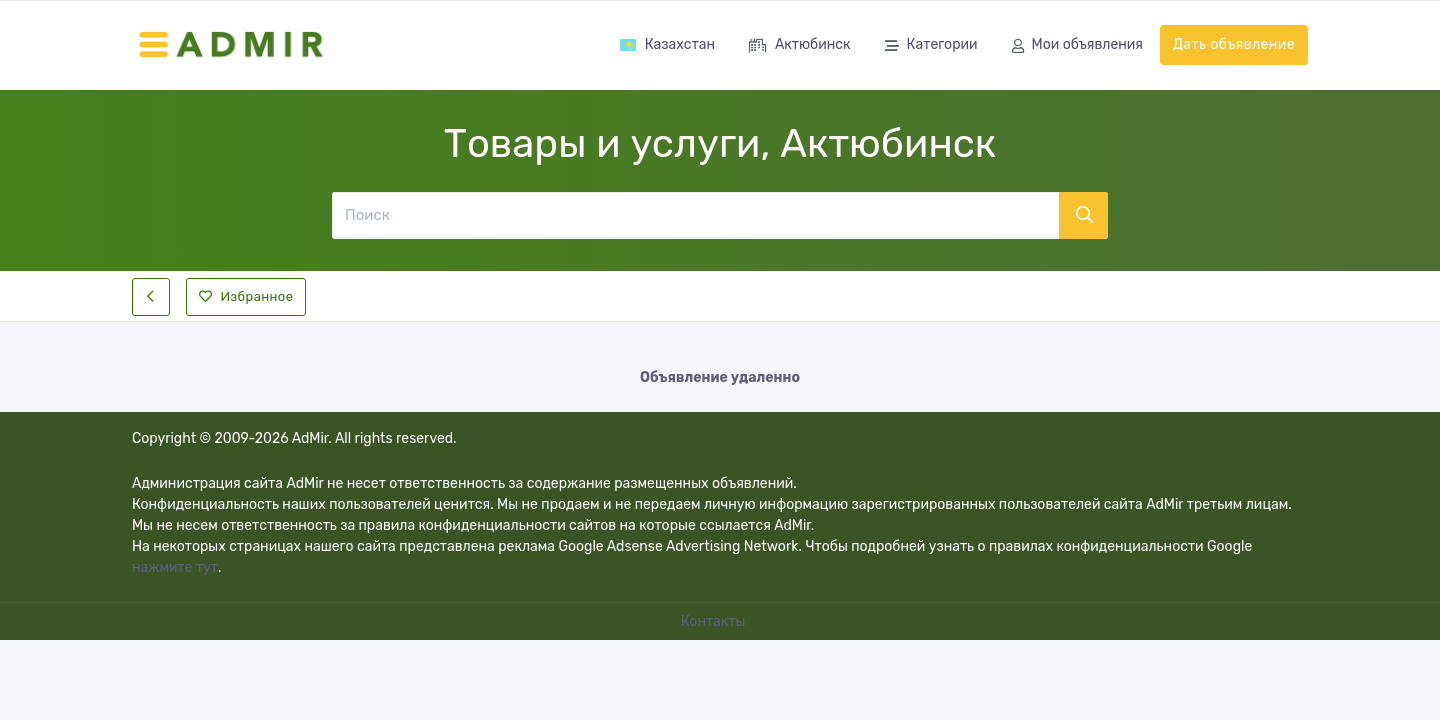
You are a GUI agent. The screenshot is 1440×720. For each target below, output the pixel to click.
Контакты (715, 621)
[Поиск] (695, 215)
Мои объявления (1077, 46)
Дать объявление (1234, 44)
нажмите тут (175, 567)
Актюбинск (800, 46)
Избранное (246, 296)
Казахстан (667, 44)
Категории (931, 46)
